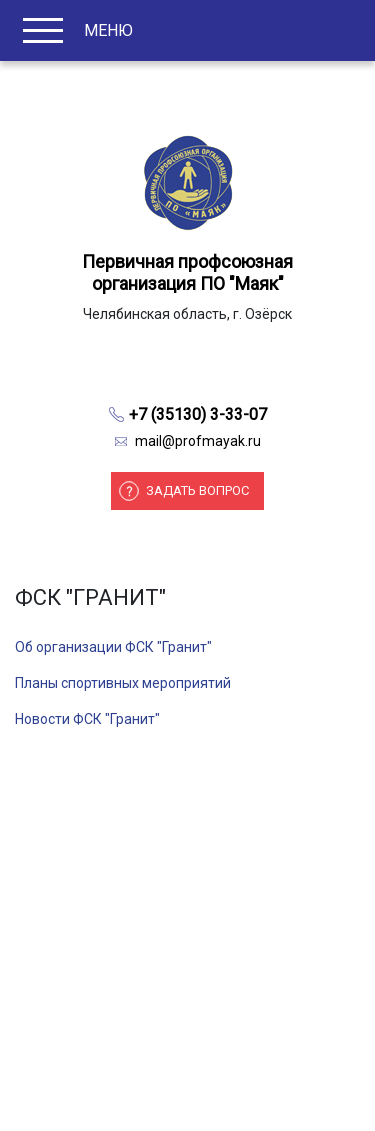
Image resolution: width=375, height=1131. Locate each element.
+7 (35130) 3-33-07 (198, 414)
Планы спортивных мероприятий (123, 683)
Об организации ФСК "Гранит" (113, 647)
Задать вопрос (197, 490)
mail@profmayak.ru (198, 441)
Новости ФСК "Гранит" (87, 719)
